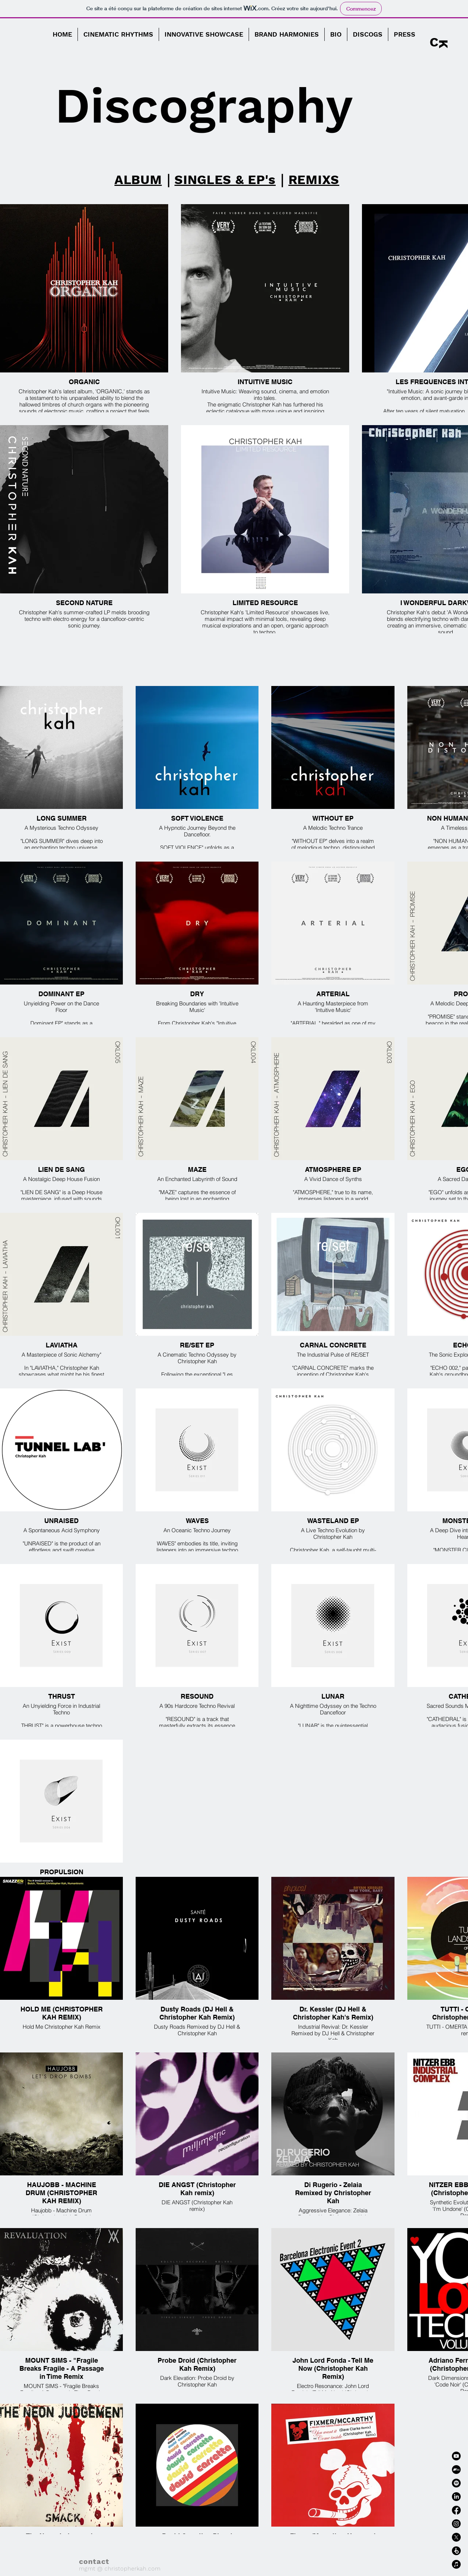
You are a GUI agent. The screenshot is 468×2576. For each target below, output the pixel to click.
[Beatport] (456, 2550)
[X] (456, 2537)
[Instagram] (456, 2523)
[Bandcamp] (456, 2469)
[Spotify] (456, 2483)
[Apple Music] (456, 2564)
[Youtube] (456, 2456)
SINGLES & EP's (225, 179)
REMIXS (313, 179)
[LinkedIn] (456, 2496)
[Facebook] (456, 2510)
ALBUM (138, 179)
